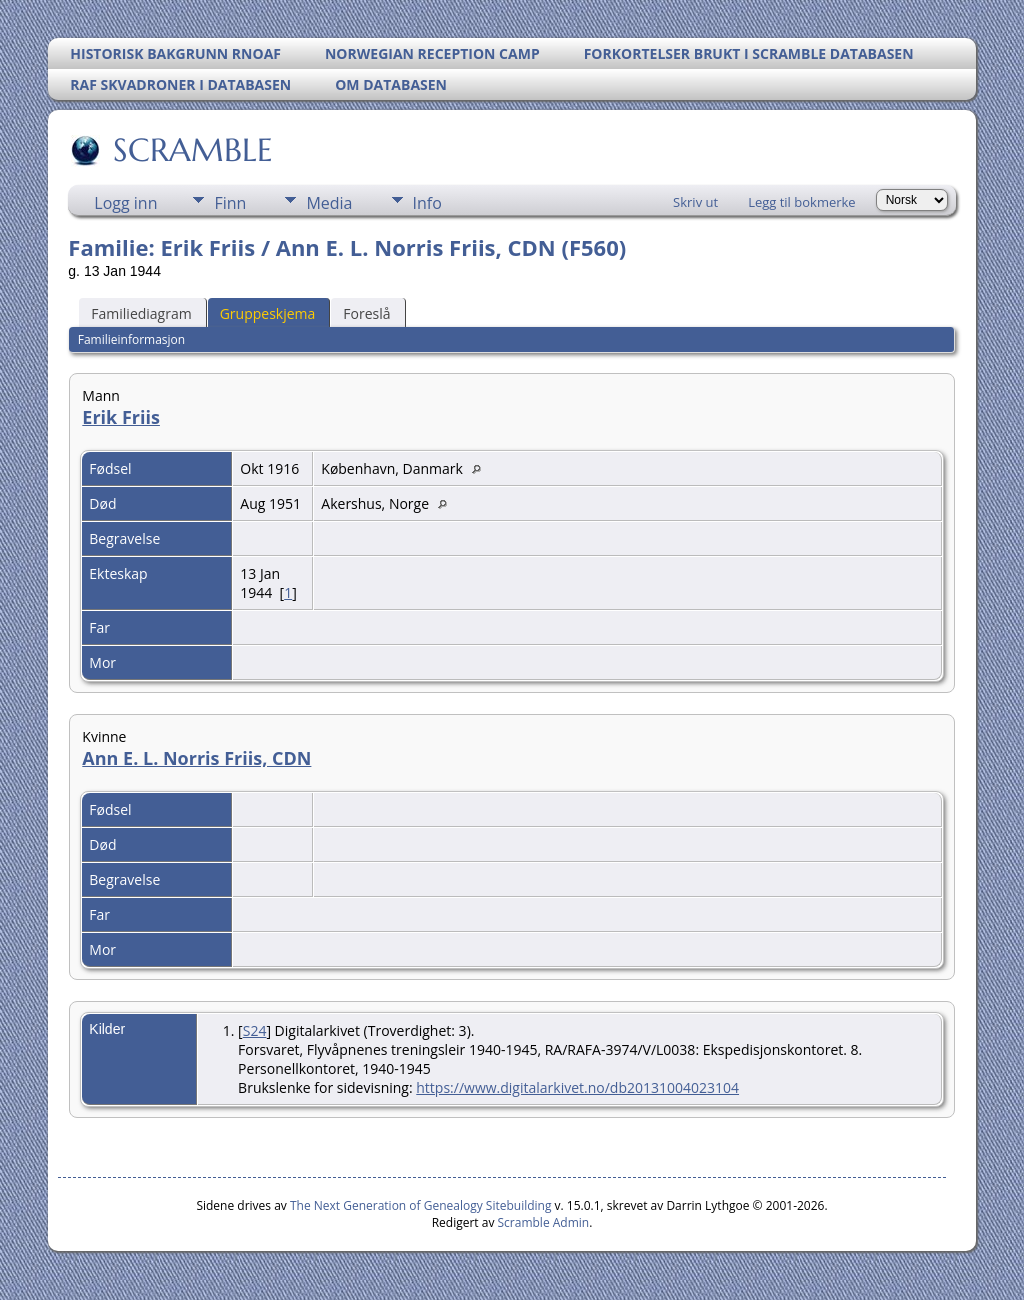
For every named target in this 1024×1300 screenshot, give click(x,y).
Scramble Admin (544, 1222)
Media (329, 203)
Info (427, 203)
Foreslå (366, 313)
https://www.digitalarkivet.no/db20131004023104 (577, 1087)
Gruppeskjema (268, 313)
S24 (255, 1030)
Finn (230, 203)
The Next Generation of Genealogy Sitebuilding (421, 1205)
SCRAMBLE (191, 150)
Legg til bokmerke (802, 202)
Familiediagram (141, 313)
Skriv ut (695, 202)
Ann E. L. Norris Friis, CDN (196, 758)
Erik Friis (121, 417)
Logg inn (125, 203)
